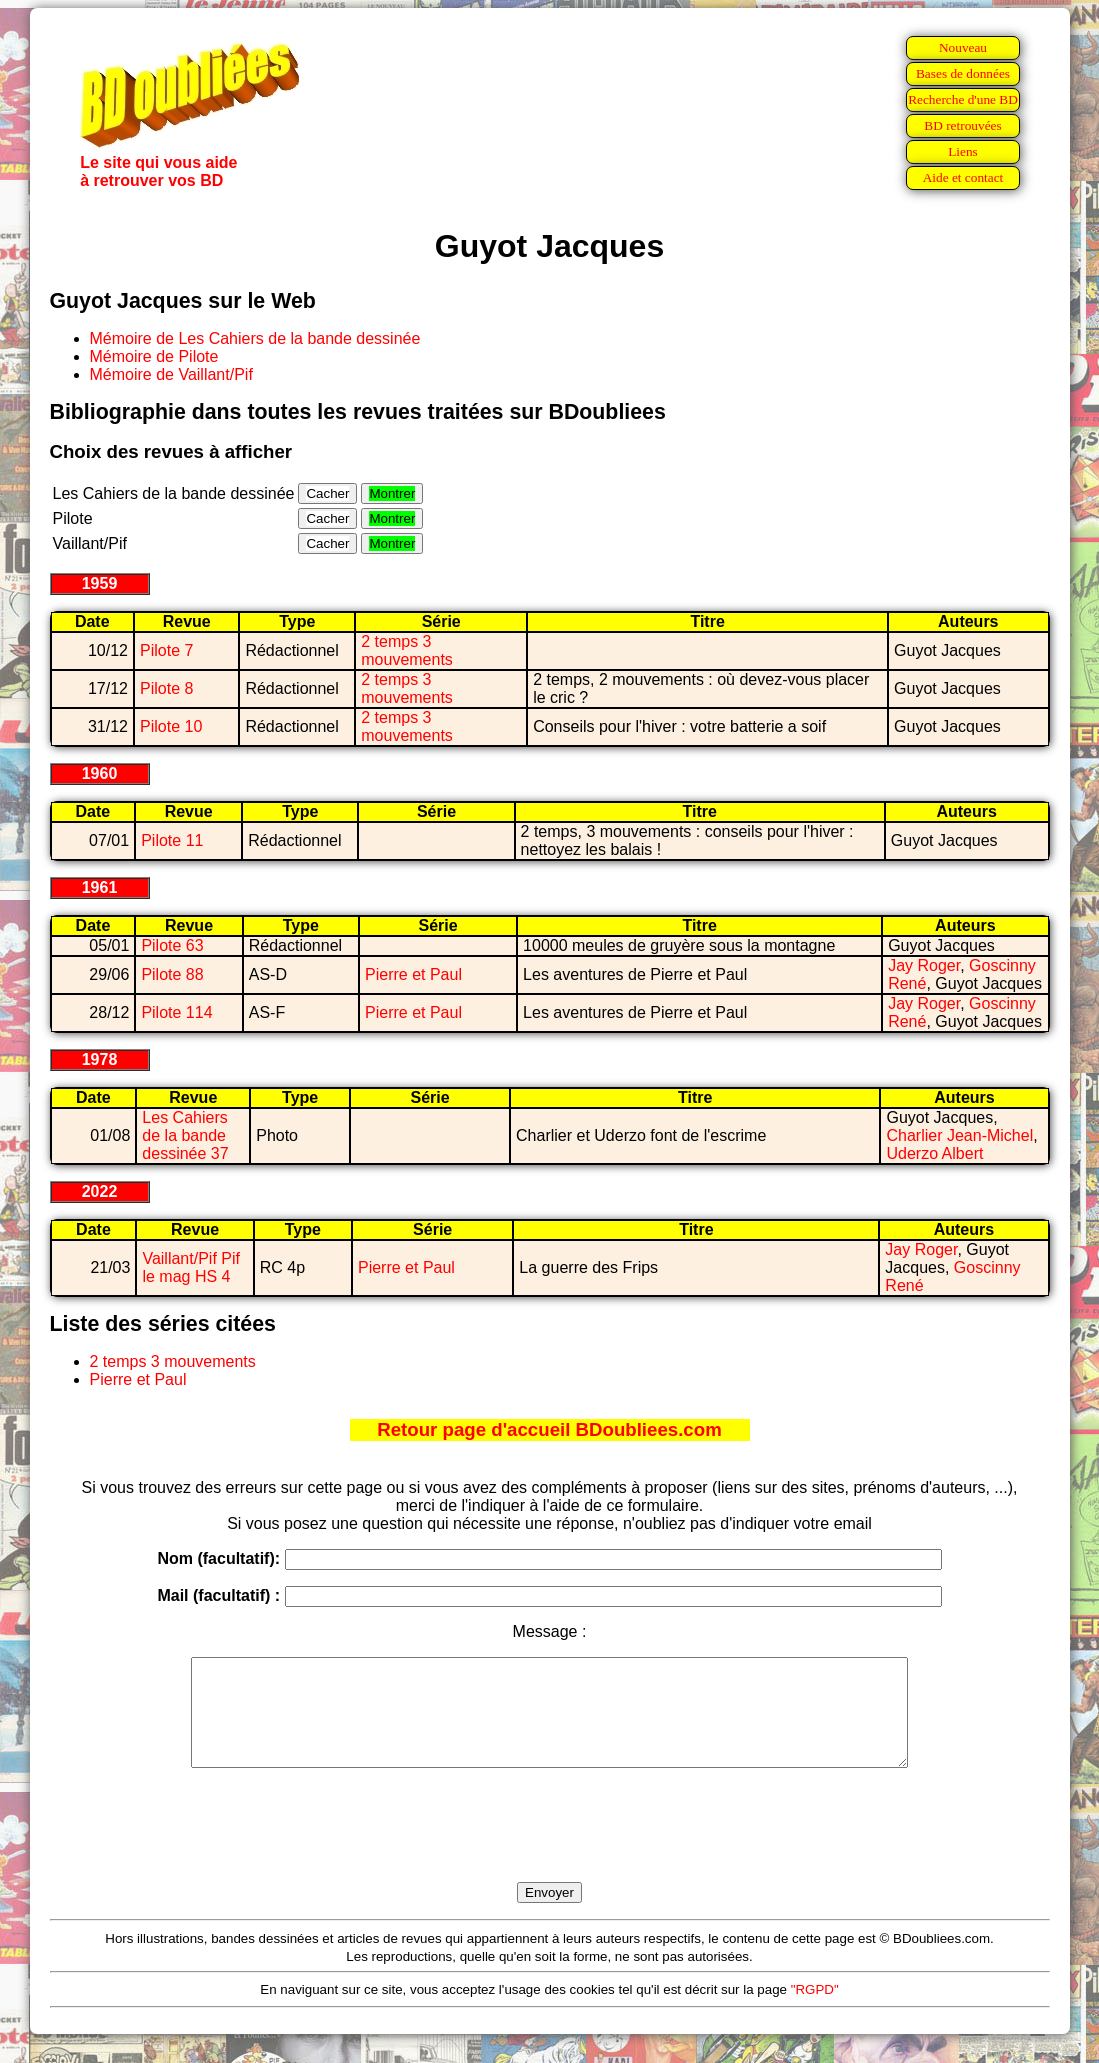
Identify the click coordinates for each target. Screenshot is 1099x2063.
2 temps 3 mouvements (407, 650)
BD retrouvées (962, 125)
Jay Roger (924, 965)
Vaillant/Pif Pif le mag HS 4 (191, 1267)
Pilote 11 (172, 840)
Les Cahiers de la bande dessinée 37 (185, 1135)
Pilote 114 (176, 1012)
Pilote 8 (166, 688)
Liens (963, 151)
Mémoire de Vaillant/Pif (171, 374)
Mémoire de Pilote (154, 356)
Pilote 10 (171, 726)
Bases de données (963, 73)
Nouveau (963, 47)
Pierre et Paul (413, 974)
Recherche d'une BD (963, 99)
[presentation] (550, 1848)
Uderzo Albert (934, 1153)
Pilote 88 (172, 974)
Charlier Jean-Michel (959, 1135)
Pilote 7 (166, 650)
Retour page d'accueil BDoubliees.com (549, 1429)
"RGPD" (815, 2010)
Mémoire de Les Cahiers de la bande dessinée (255, 338)
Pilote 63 (172, 945)
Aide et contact (963, 177)
